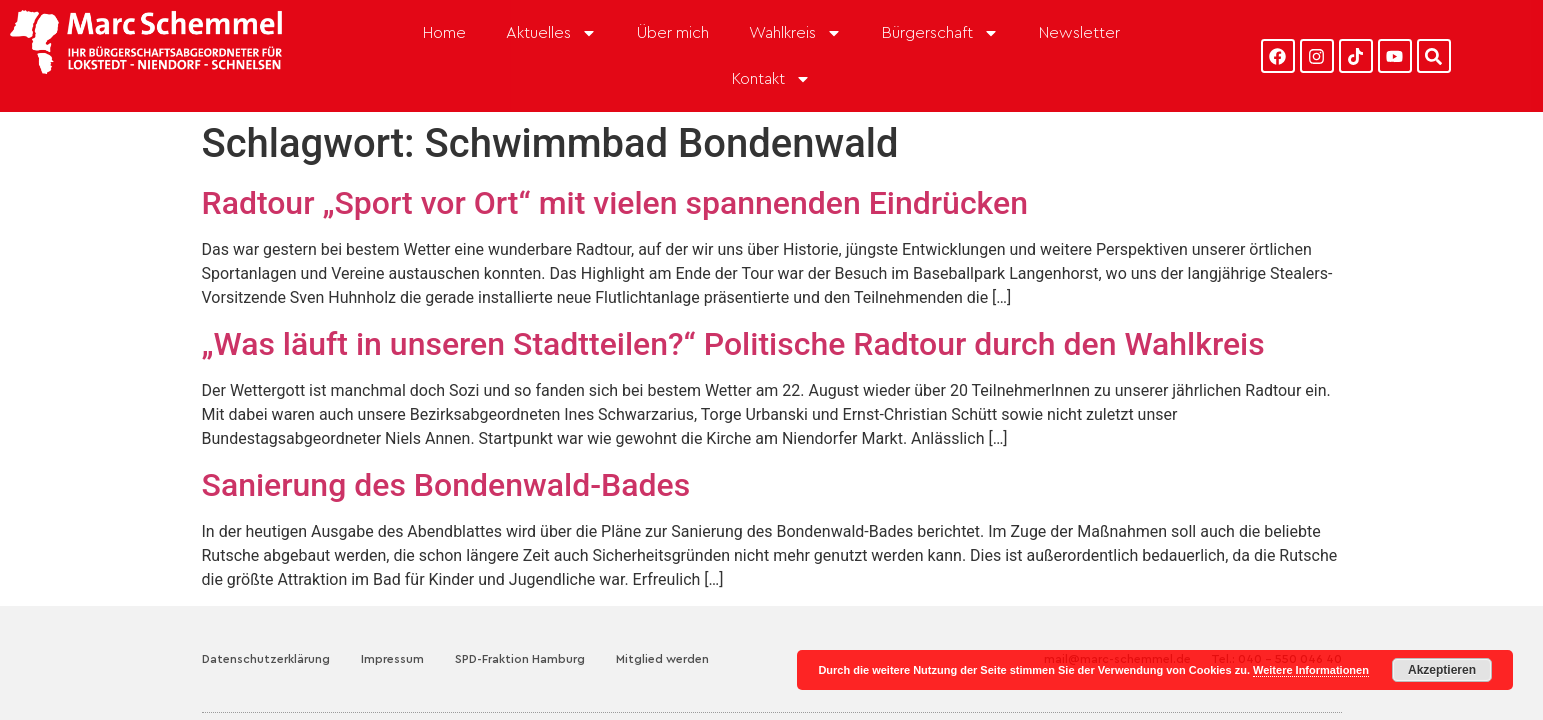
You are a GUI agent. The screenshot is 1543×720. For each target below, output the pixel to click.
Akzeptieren (1442, 670)
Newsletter (1079, 33)
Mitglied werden (662, 631)
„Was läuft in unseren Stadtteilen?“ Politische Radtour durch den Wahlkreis (733, 316)
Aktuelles (551, 33)
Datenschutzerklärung (266, 631)
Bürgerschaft (940, 33)
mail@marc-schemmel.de (1117, 631)
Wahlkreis (795, 33)
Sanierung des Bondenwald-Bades (446, 457)
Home (444, 33)
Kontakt (771, 79)
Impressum (392, 631)
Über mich (673, 33)
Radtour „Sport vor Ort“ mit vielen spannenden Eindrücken (615, 175)
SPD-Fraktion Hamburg (520, 631)
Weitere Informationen (1311, 670)
